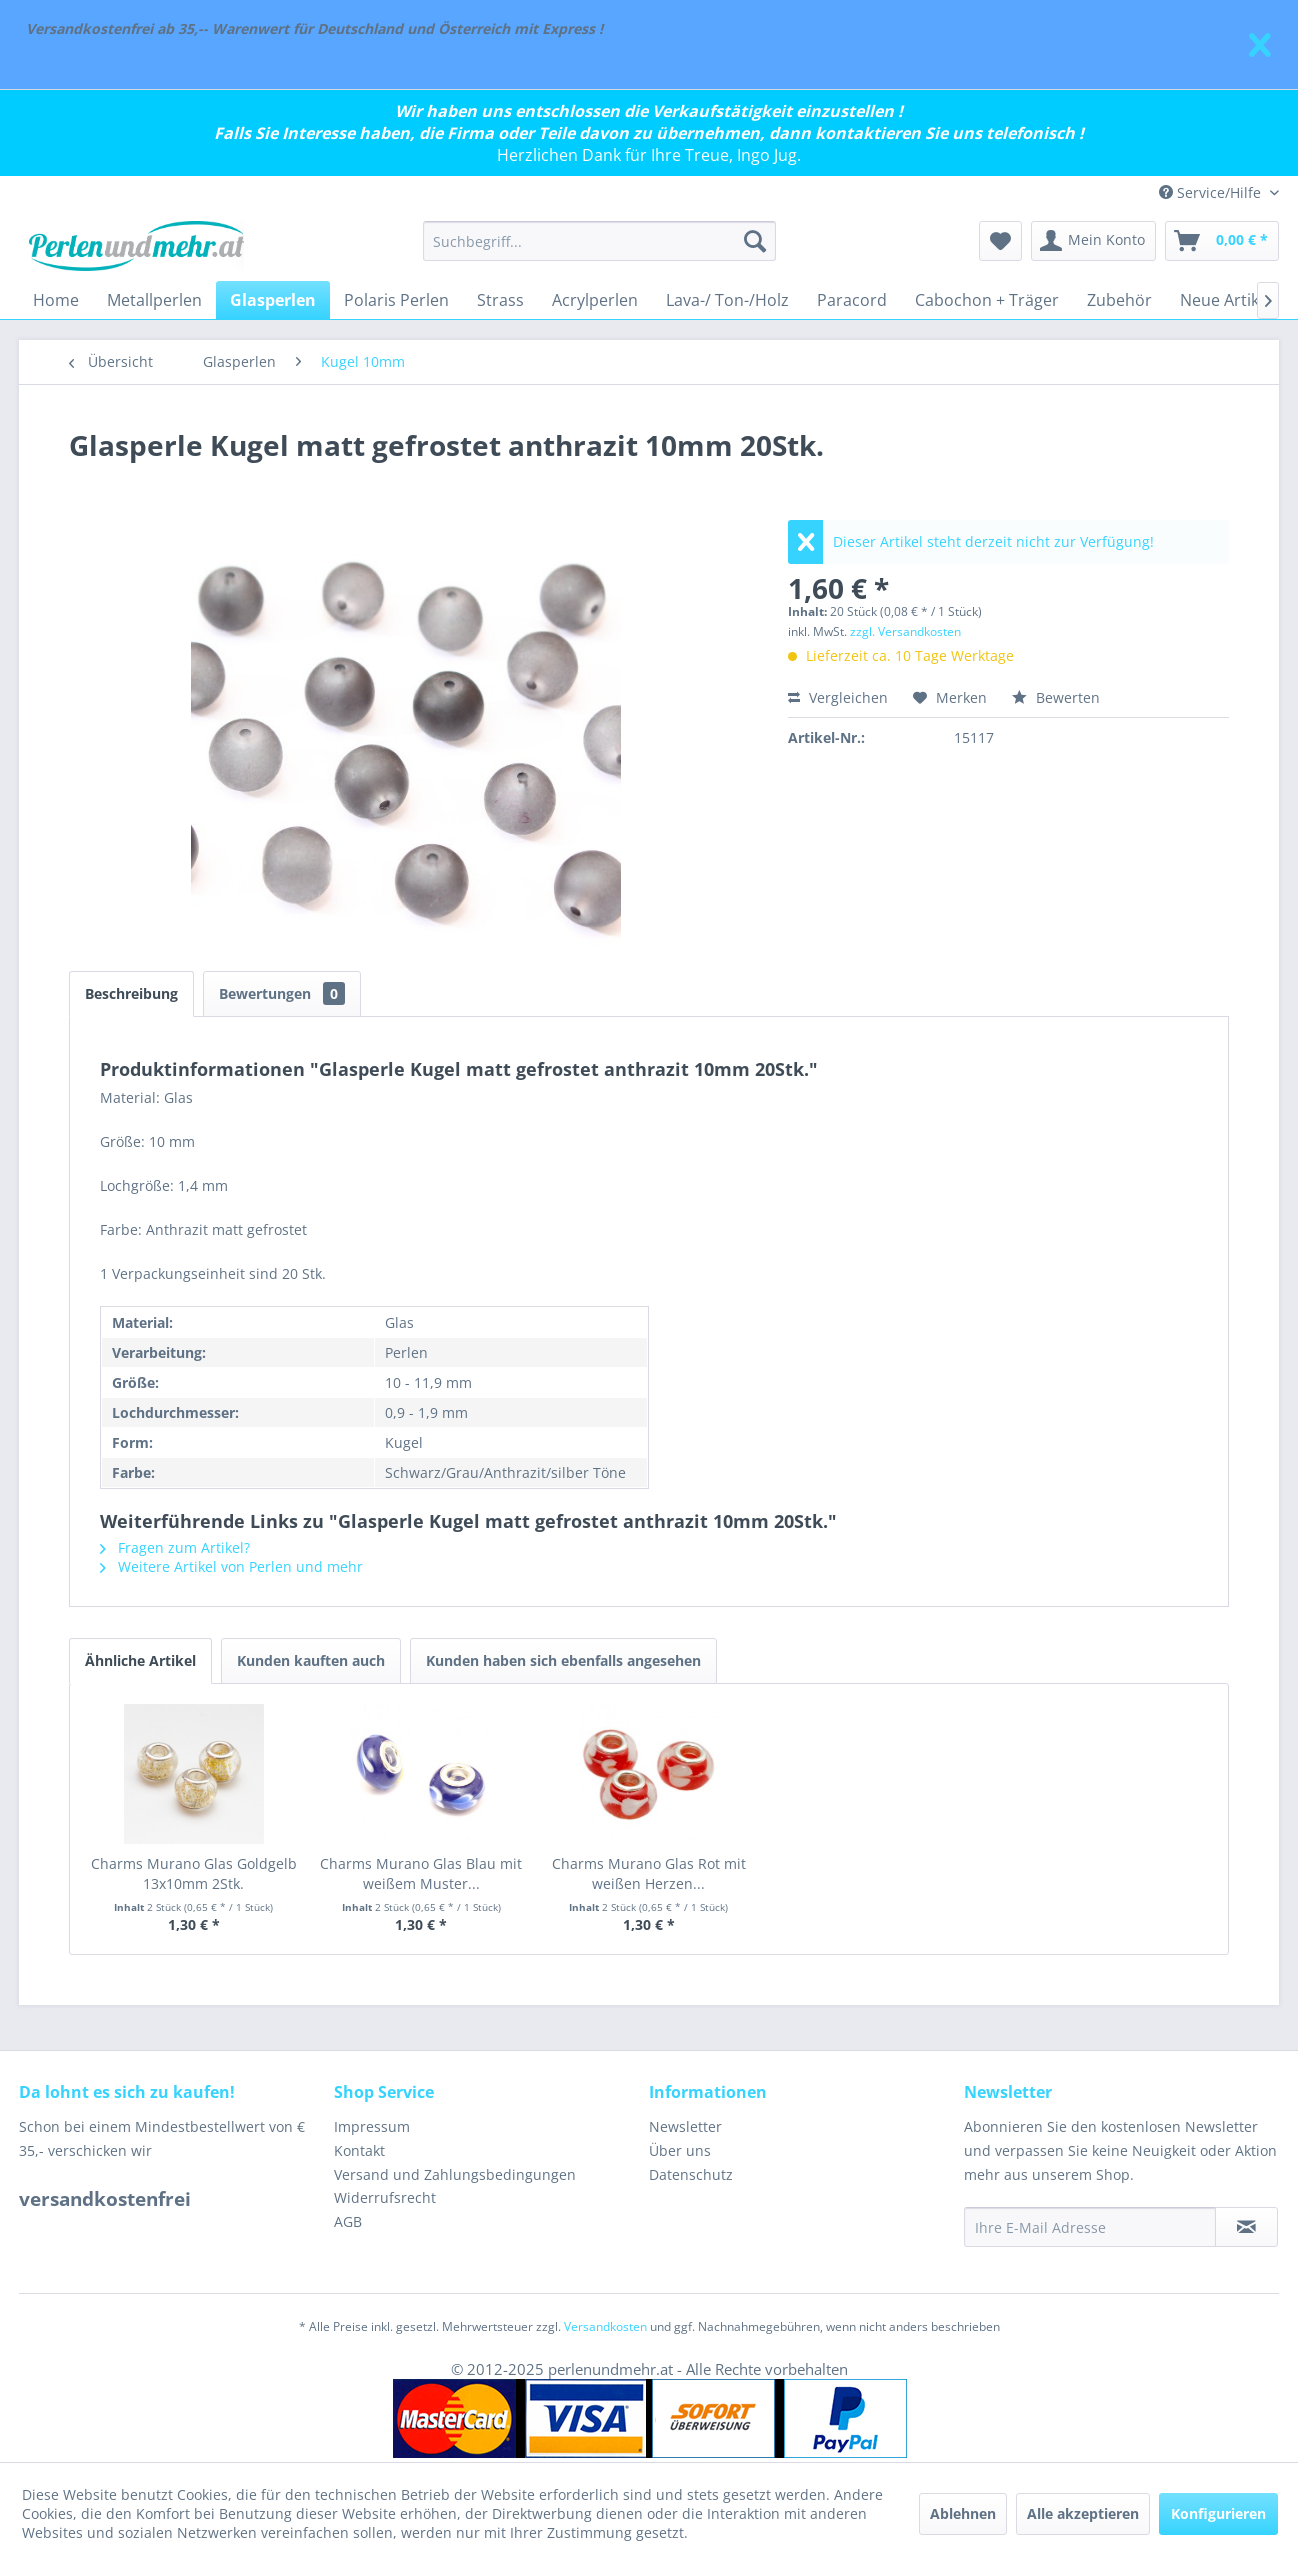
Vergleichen (838, 697)
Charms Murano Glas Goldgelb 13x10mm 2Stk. (194, 1873)
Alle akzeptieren (1083, 2513)
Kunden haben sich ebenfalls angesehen (563, 1660)
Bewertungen (282, 993)
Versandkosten (605, 2326)
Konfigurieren (1218, 2513)
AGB (348, 2221)
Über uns (680, 2150)
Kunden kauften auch (311, 1660)
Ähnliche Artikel (140, 1660)
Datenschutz (691, 2174)
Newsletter (685, 2126)
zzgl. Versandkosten (905, 631)
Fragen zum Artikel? (175, 1547)
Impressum (372, 2126)
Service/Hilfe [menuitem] (1212, 192)
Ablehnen (963, 2513)
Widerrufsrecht (385, 2197)
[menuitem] (599, 241)
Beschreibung (131, 993)
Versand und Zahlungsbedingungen (455, 2174)
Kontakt (359, 2150)
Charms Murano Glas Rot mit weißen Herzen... (649, 1873)
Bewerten (1056, 697)
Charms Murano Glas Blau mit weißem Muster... (421, 1873)
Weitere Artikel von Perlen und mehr (231, 1566)
